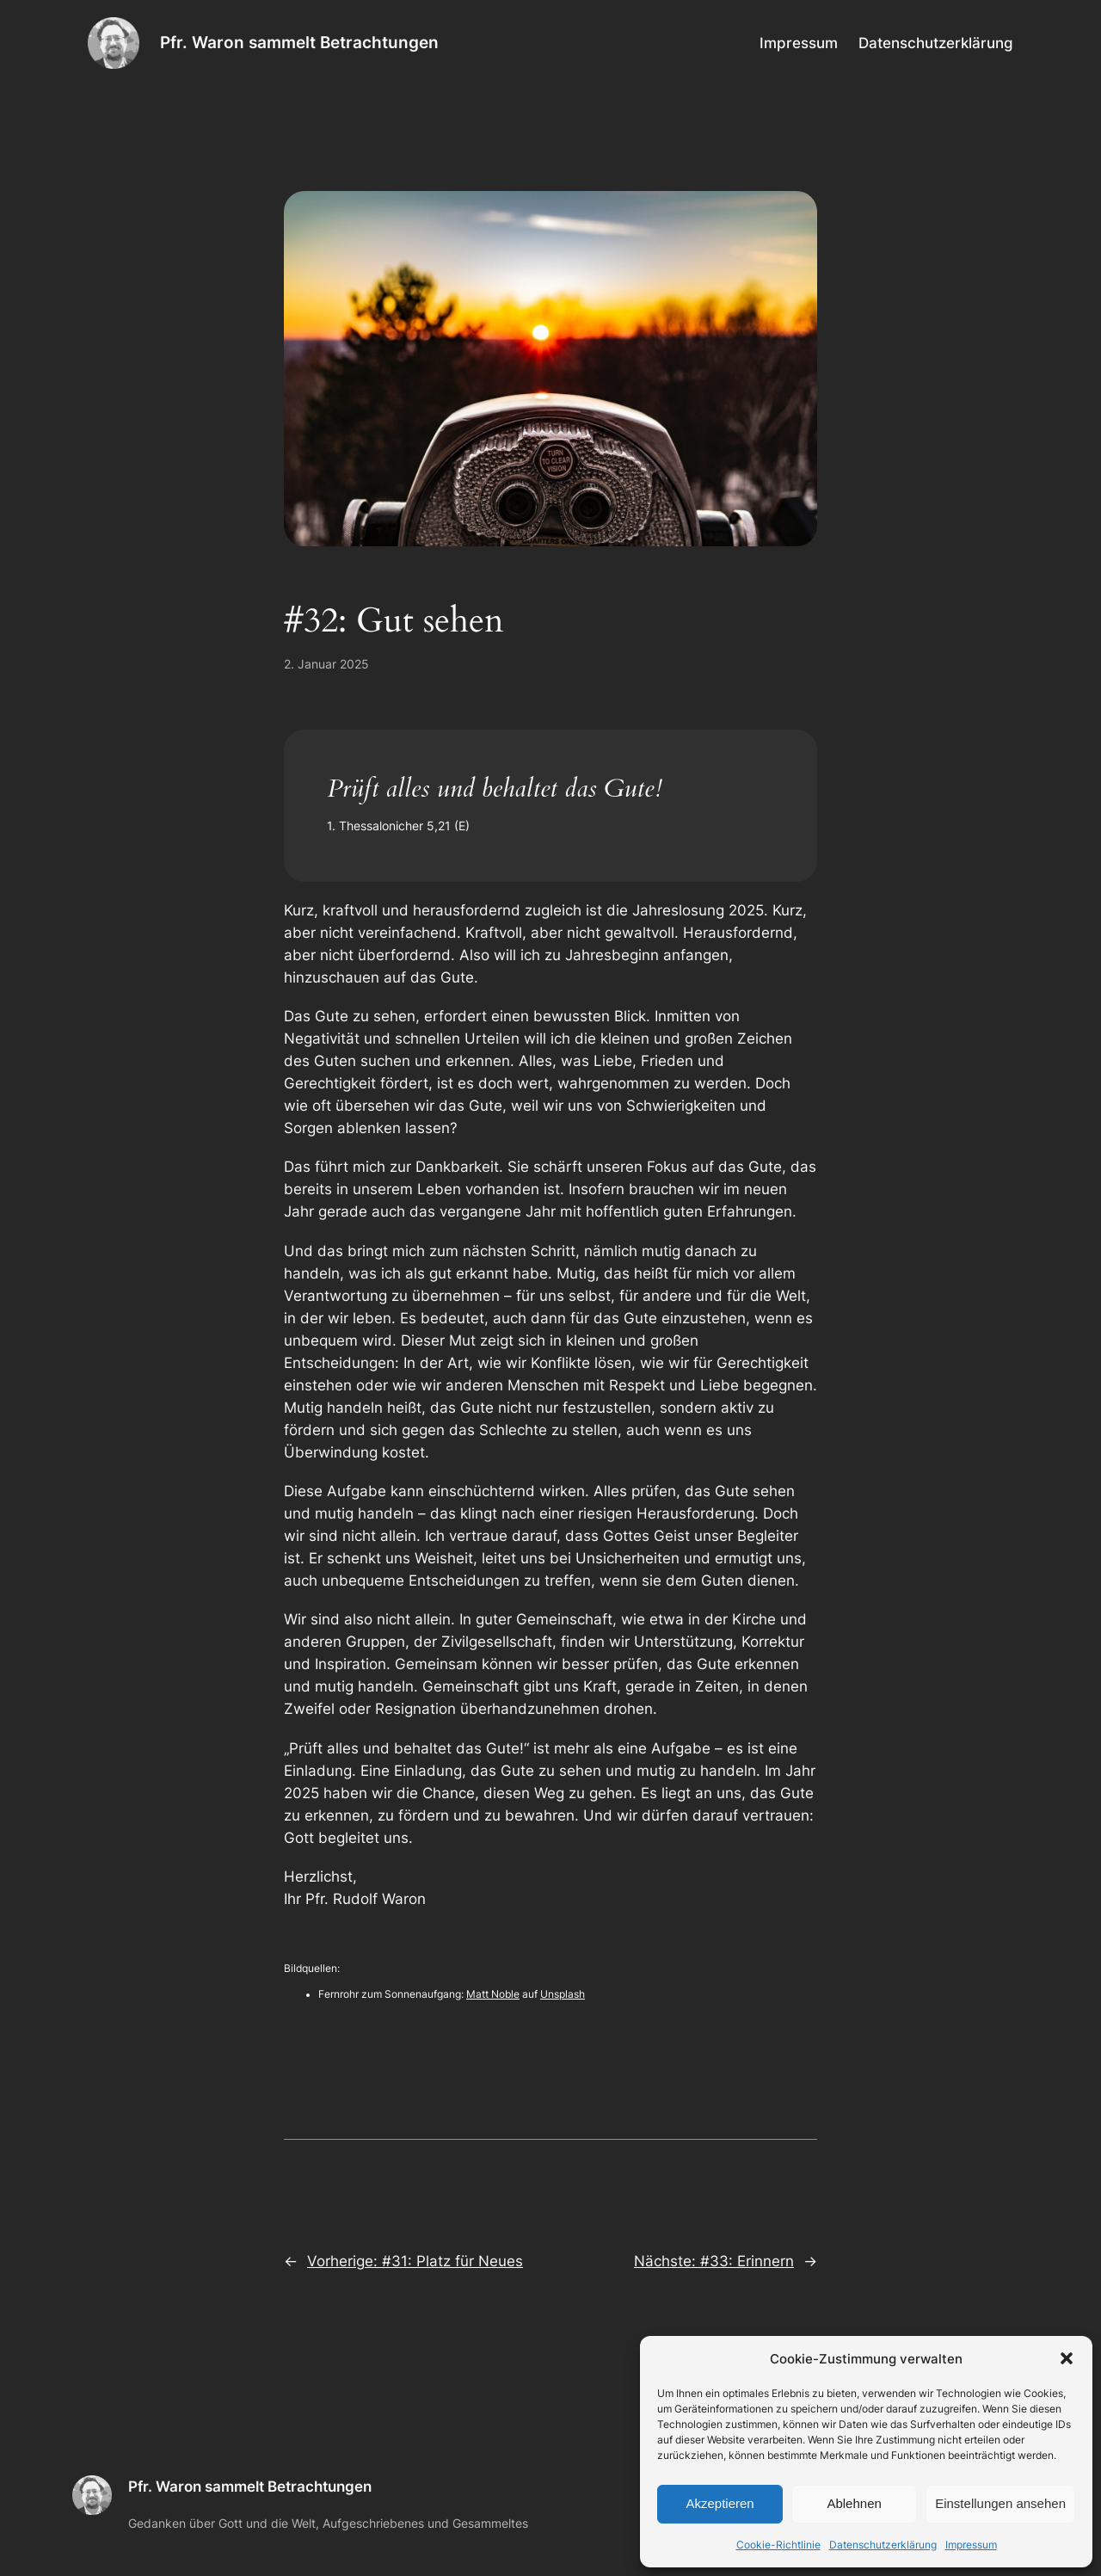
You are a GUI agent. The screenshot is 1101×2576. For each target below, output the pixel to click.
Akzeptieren (719, 2503)
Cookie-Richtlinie (778, 2544)
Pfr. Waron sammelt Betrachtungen (299, 42)
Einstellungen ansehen (1000, 2503)
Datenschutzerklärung (883, 2544)
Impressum (971, 2544)
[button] (1066, 2358)
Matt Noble (493, 1994)
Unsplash (562, 1994)
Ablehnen (854, 2503)
